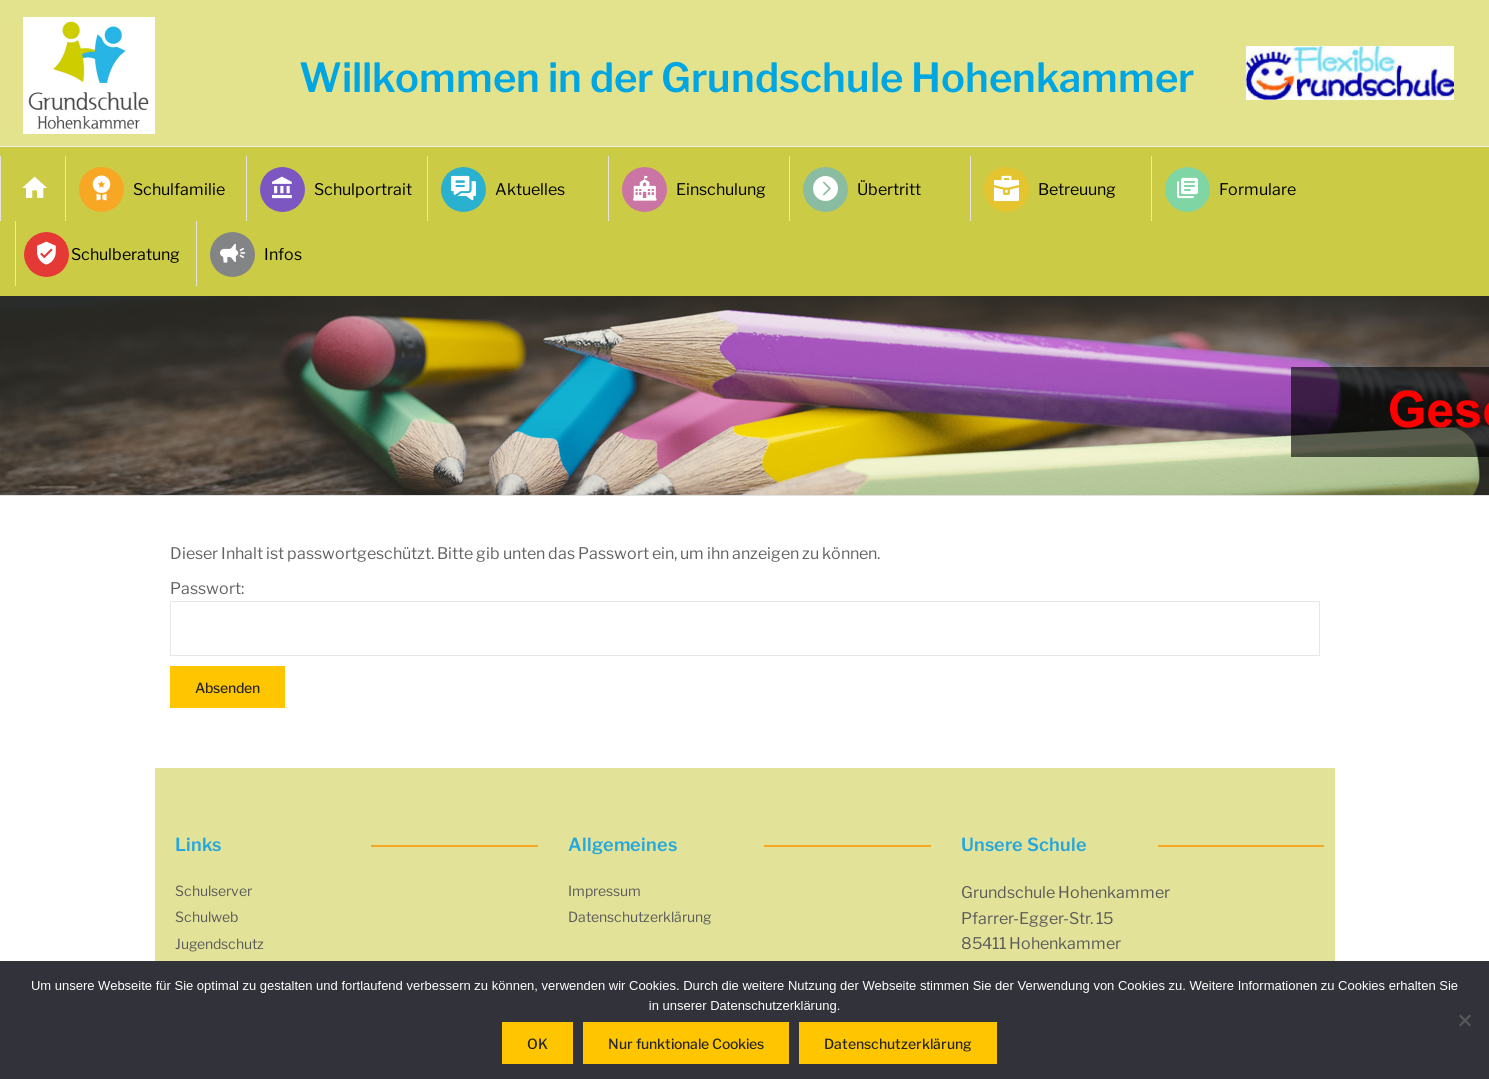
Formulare (1230, 189)
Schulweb (206, 916)
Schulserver (213, 890)
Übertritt (862, 189)
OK (537, 1043)
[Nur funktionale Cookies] (1464, 1020)
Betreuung (1050, 189)
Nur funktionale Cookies (686, 1043)
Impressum (604, 890)
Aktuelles (503, 189)
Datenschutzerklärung (639, 916)
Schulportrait (336, 189)
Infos (256, 254)
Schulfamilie (152, 189)
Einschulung (694, 189)
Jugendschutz (219, 943)
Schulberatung (104, 254)
